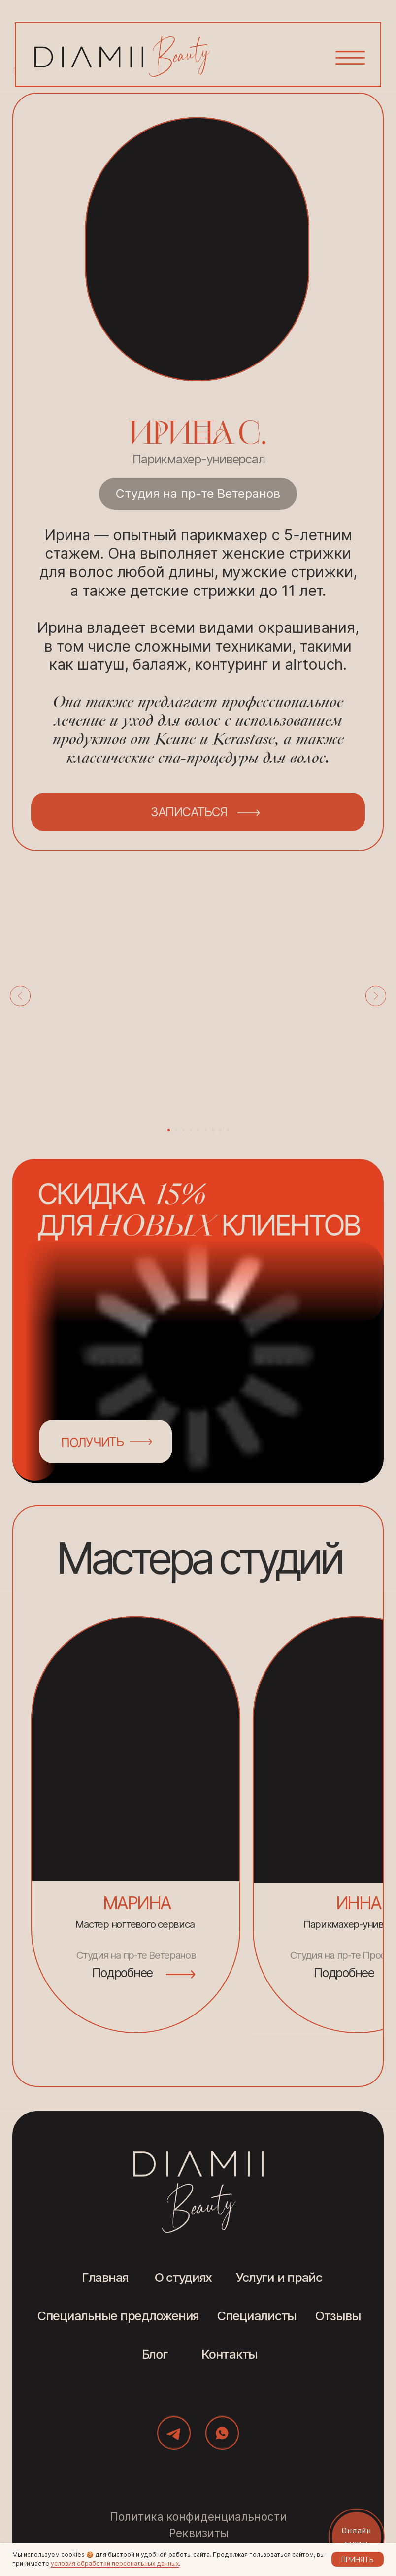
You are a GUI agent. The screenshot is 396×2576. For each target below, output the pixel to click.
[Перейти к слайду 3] (183, 1130)
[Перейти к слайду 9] (228, 1130)
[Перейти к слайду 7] (213, 1130)
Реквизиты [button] (199, 2533)
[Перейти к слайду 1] (168, 1130)
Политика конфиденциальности (198, 2516)
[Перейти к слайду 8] (220, 1130)
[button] (351, 52)
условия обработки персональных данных (115, 2563)
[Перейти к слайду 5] (198, 1130)
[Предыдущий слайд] (20, 996)
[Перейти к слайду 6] (205, 1130)
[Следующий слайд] (375, 996)
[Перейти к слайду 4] (191, 1130)
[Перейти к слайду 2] (176, 1130)
